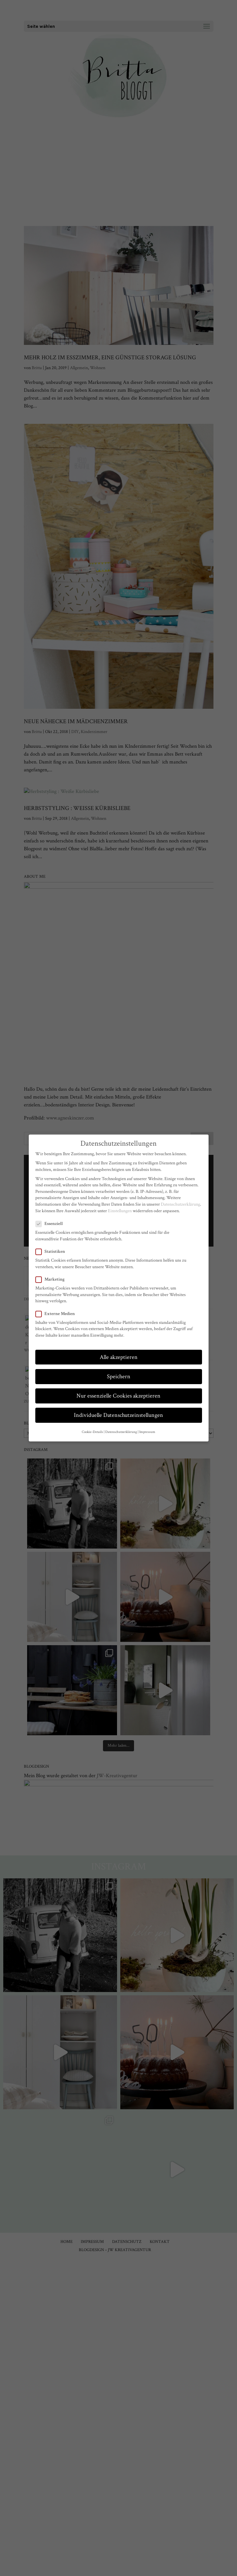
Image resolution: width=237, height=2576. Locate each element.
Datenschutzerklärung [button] (121, 1432)
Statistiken (53, 1252)
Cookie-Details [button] (92, 1432)
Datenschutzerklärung (180, 1204)
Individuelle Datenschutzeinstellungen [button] (118, 1415)
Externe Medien (57, 1314)
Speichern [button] (118, 1376)
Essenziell (51, 1224)
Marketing (52, 1279)
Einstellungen (120, 1211)
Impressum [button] (147, 1432)
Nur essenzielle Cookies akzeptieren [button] (118, 1396)
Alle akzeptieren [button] (119, 1357)
